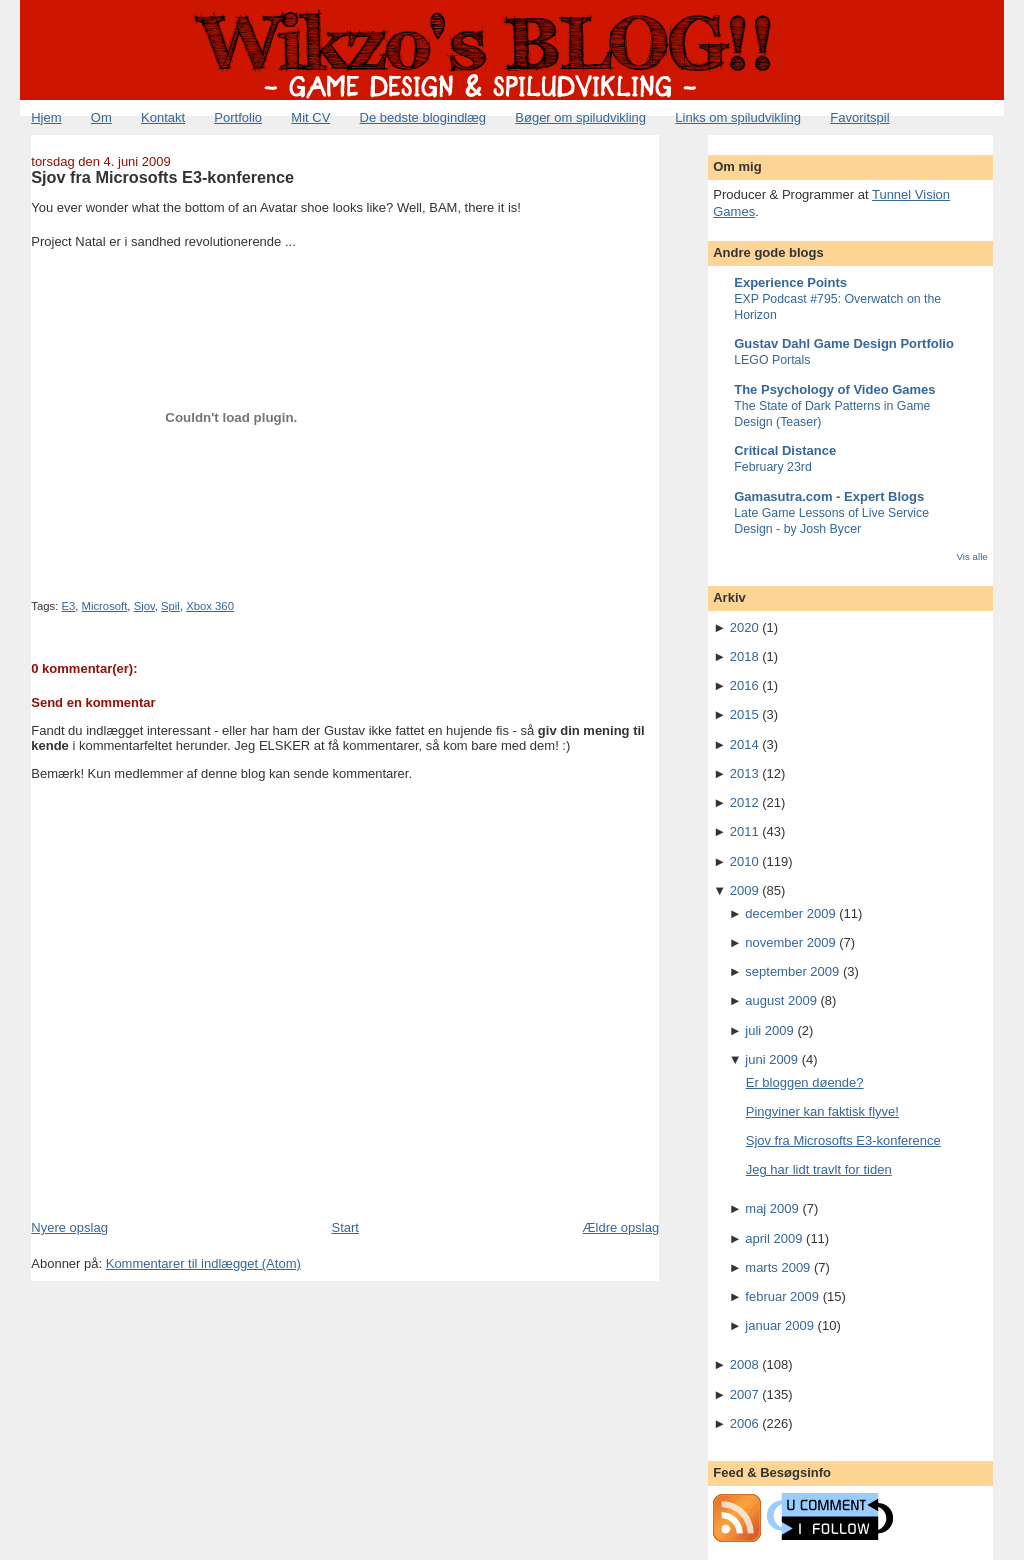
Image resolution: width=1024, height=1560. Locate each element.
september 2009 (792, 971)
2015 (744, 714)
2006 (744, 1423)
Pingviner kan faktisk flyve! (822, 1111)
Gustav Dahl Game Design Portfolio (844, 343)
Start (344, 1227)
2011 (744, 831)
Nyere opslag (69, 1227)
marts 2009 (777, 1267)
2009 (744, 890)
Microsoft (105, 606)
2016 (744, 685)
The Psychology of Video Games (834, 389)
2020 (744, 627)
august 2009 (781, 1000)
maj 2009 (771, 1208)
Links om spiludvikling (738, 117)
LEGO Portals (772, 360)
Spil (170, 606)
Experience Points (790, 282)
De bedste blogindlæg (423, 117)
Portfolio (238, 117)
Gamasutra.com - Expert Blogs (829, 496)
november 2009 (790, 942)
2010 (744, 861)
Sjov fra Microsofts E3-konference (162, 177)
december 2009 (790, 913)
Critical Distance (785, 450)
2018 (744, 656)
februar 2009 (782, 1296)
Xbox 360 (210, 606)
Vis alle (971, 556)
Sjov (144, 606)
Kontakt (163, 117)
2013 (744, 773)
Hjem (46, 117)
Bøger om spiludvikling (580, 117)
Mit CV (310, 117)
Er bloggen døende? (805, 1082)
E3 (68, 606)
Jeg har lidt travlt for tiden (819, 1169)
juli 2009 (769, 1030)
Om (101, 117)
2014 (744, 744)
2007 (744, 1394)
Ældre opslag (621, 1227)
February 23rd (773, 467)
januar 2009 (779, 1325)
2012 (744, 802)
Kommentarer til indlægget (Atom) (203, 1263)
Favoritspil (859, 117)
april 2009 (773, 1238)
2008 (744, 1364)
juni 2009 (771, 1059)
